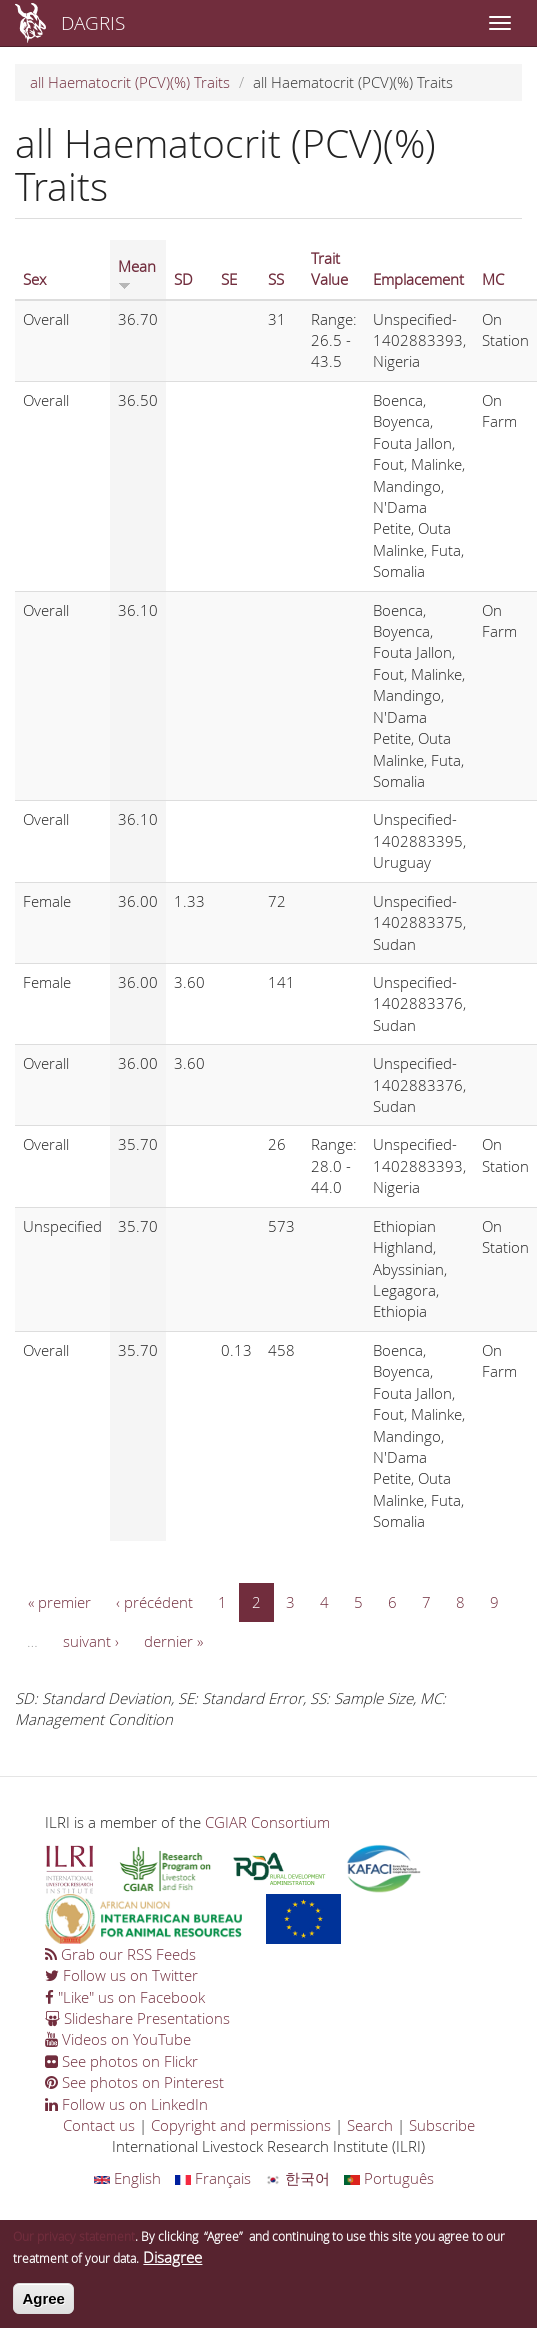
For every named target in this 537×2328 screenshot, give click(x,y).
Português (389, 2178)
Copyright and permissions (241, 2125)
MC (493, 279)
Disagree (172, 2265)
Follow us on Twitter (121, 1975)
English (127, 2178)
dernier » (173, 1641)
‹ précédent (154, 1602)
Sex (34, 279)
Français (213, 2178)
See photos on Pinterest (134, 2082)
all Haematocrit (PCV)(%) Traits (130, 82)
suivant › (91, 1641)
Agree (43, 2306)
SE (229, 279)
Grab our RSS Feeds (120, 1954)
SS (276, 279)
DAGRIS (93, 22)
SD (183, 279)
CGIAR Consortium (267, 1822)
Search (370, 2125)
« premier (59, 1602)
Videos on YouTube (118, 2039)
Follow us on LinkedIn (126, 2104)
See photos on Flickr (121, 2061)
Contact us (99, 2125)
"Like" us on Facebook (125, 1997)
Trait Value (329, 268)
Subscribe (442, 2125)
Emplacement (418, 279)
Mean (137, 273)
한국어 (297, 2178)
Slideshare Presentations (137, 2018)
